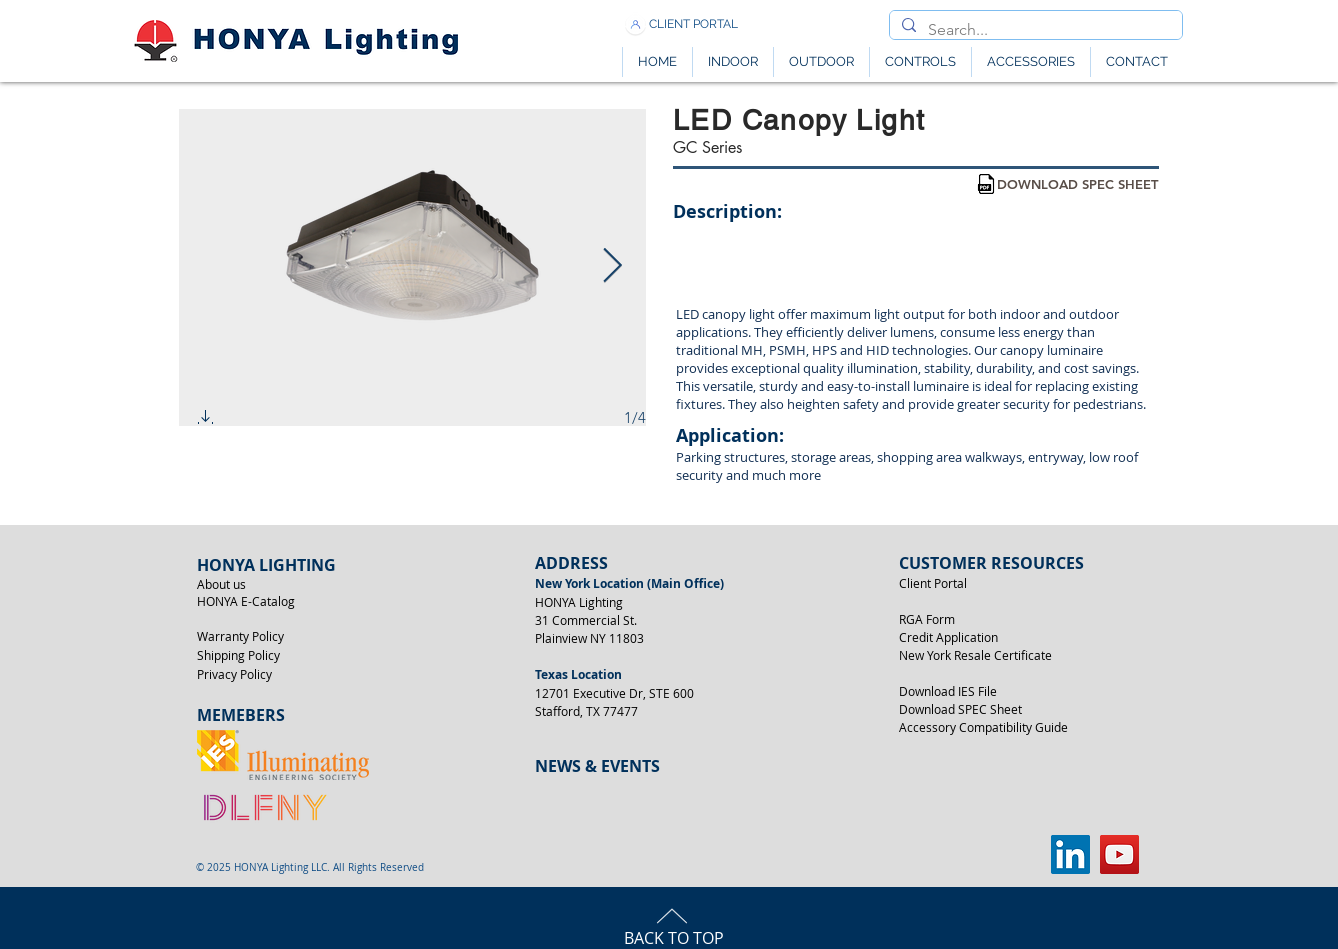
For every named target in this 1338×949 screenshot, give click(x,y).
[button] (206, 420)
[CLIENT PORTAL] (693, 24)
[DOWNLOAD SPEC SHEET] (1077, 184)
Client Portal (933, 583)
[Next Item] (612, 266)
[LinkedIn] (1070, 854)
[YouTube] (1119, 854)
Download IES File (948, 691)
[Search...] (1034, 30)
